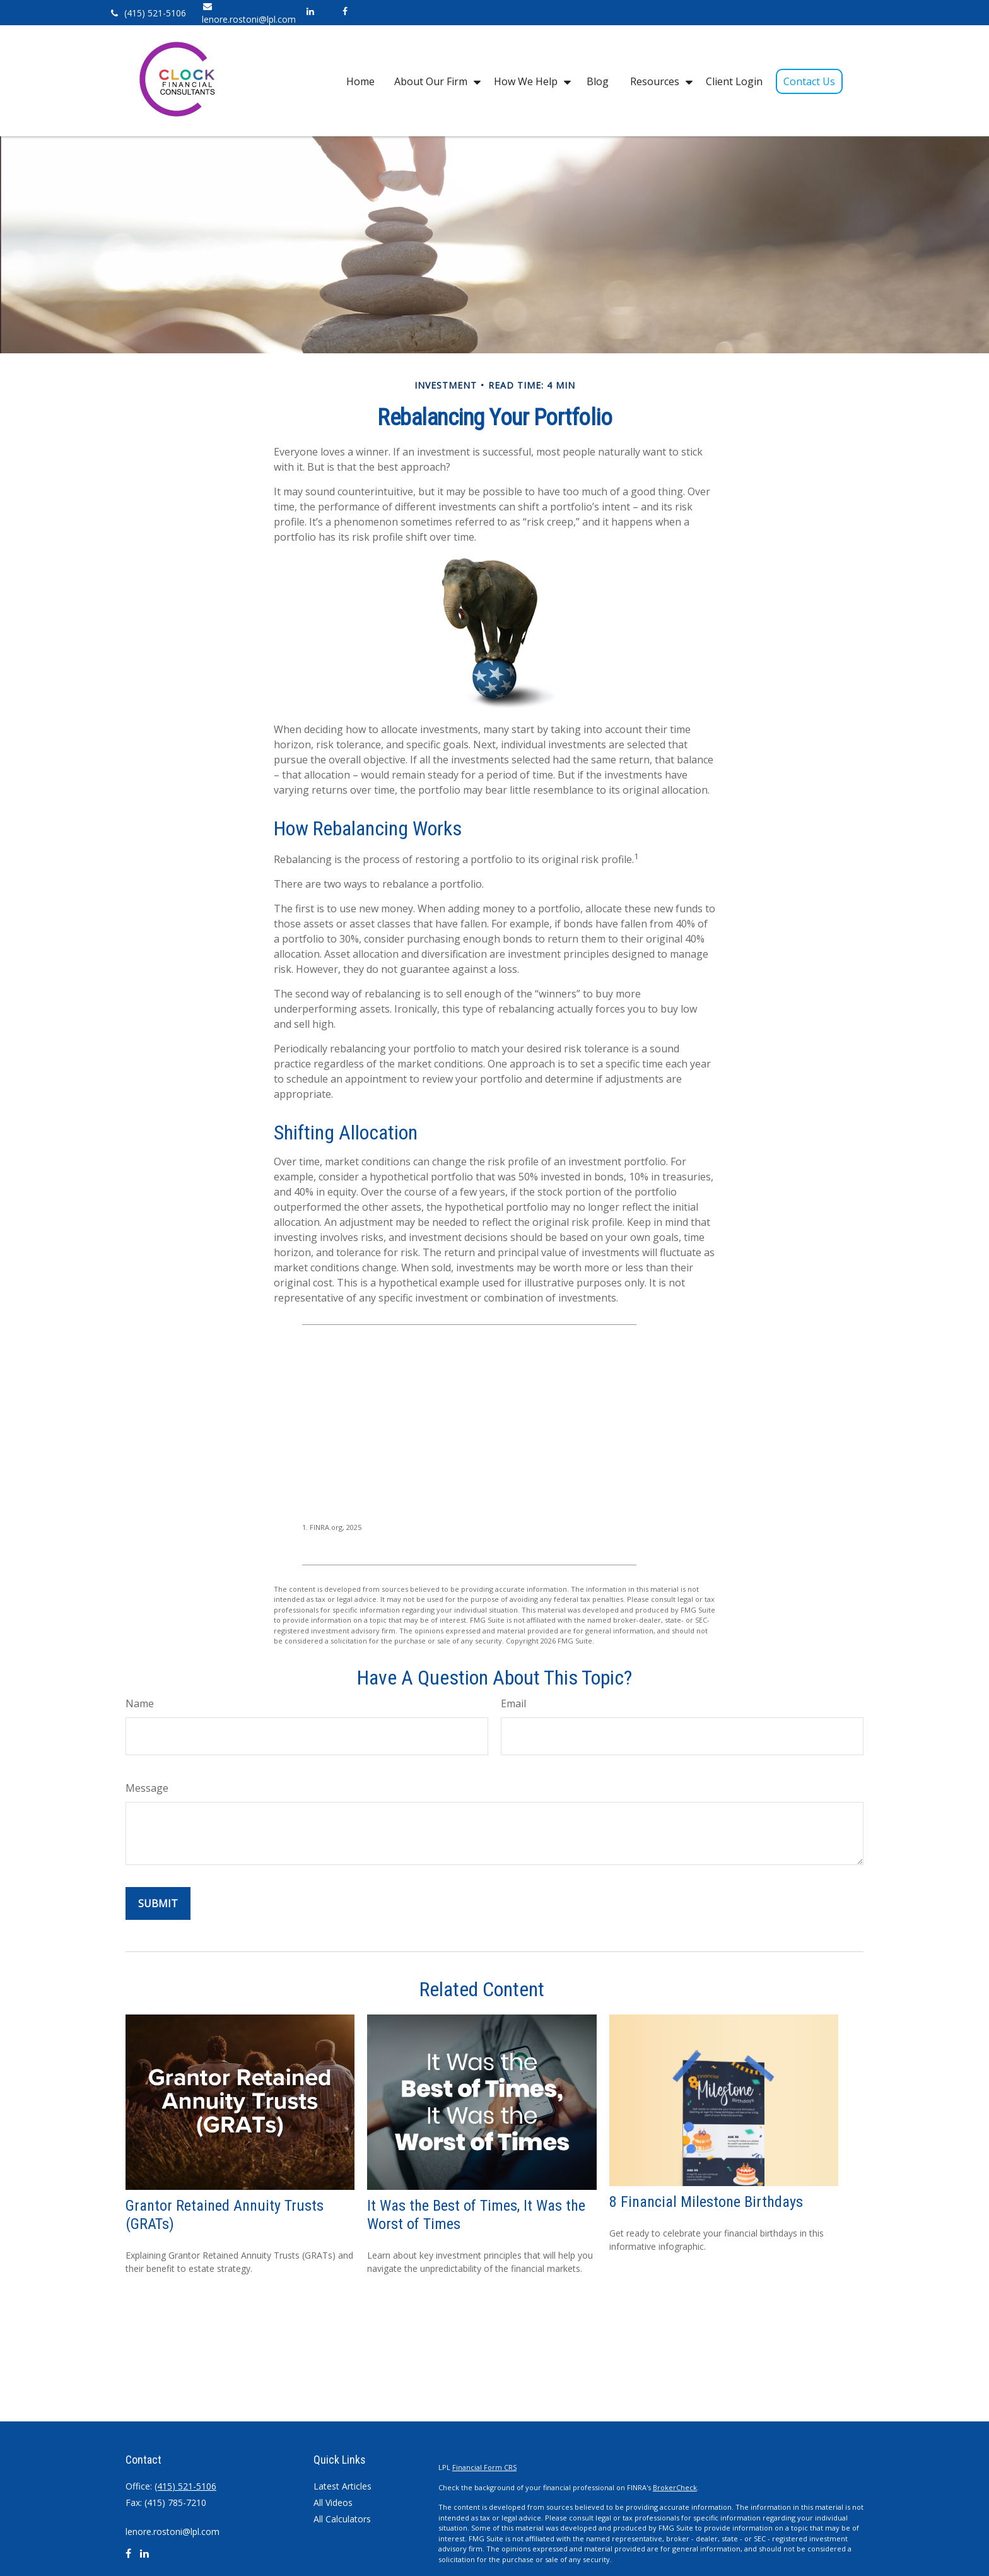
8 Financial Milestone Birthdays (706, 2202)
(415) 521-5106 (147, 13)
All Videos (333, 2502)
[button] (360, 81)
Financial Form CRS (484, 2467)
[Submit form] (158, 1903)
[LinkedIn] (310, 11)
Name (140, 1703)
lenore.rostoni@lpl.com (172, 2532)
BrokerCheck (675, 2487)
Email (513, 1703)
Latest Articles (342, 2486)
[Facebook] (345, 11)
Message (147, 1788)
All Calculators (342, 2519)
